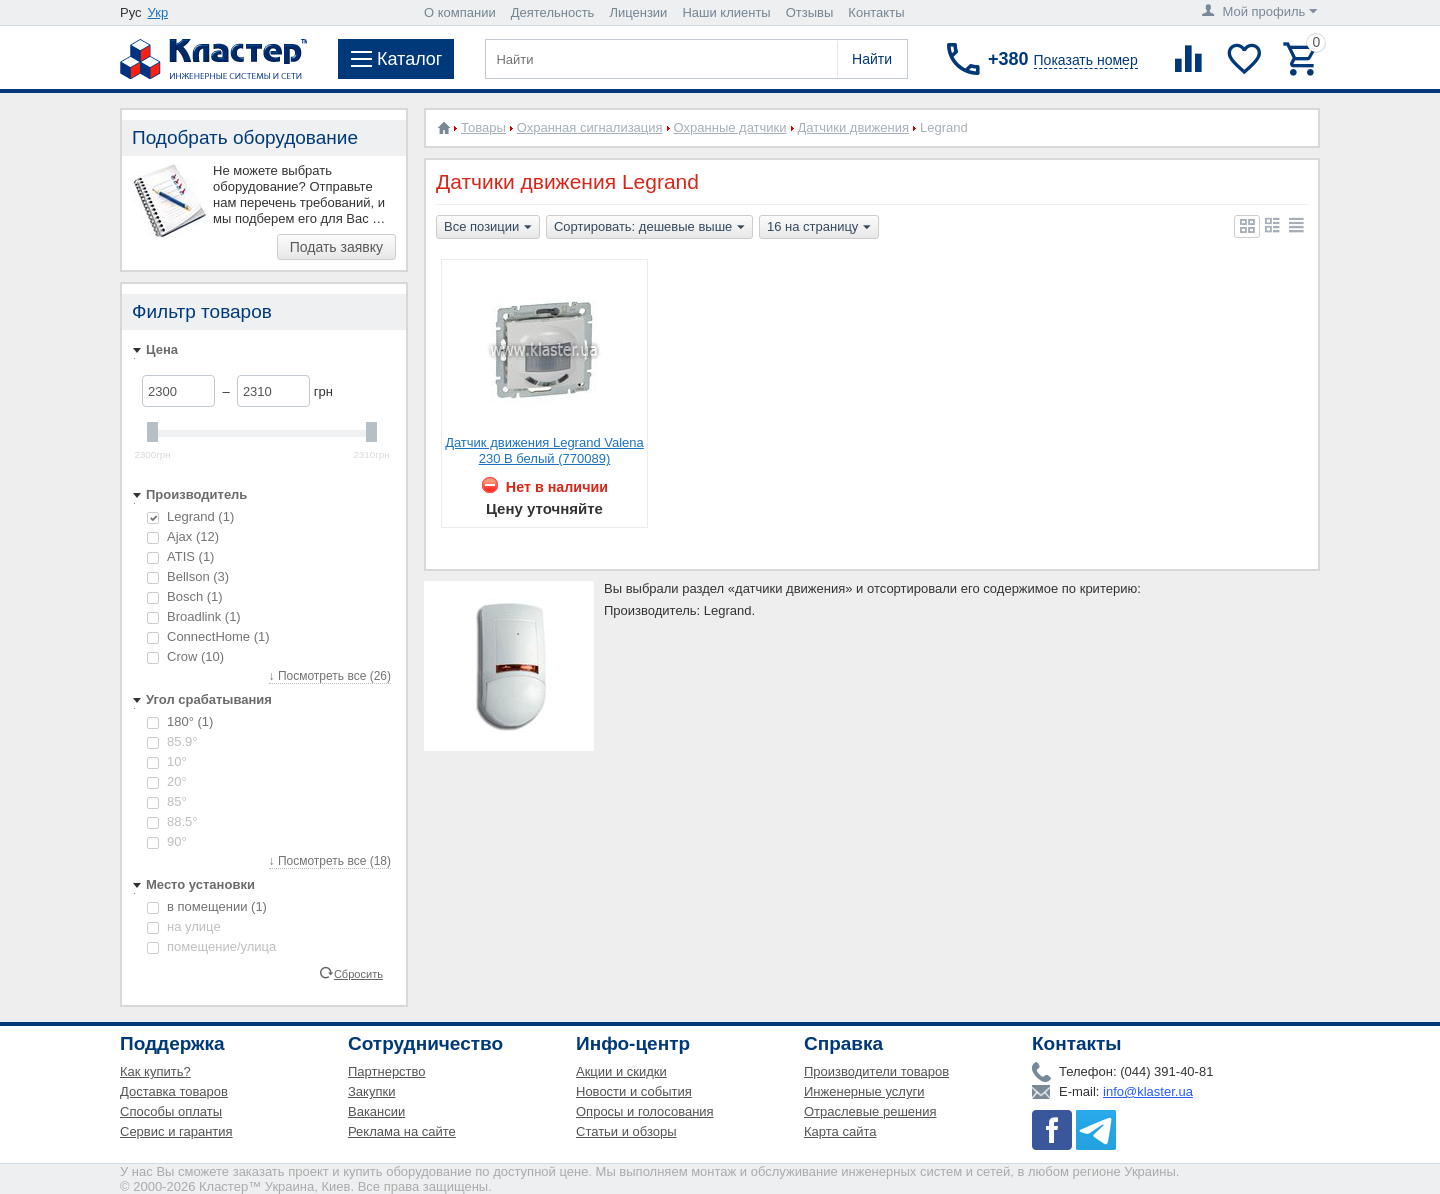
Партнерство (387, 1071)
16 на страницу (819, 228)
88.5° (172, 821)
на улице (184, 926)
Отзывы (810, 12)
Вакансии (376, 1111)
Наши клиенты (726, 12)
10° (167, 761)
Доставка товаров (174, 1091)
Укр (158, 12)
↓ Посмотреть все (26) (330, 676)
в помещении (207, 906)
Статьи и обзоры (626, 1131)
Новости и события (634, 1091)
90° (167, 841)
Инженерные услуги (864, 1091)
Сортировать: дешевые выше (649, 228)
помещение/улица (211, 946)
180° (180, 721)
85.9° (172, 741)
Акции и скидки (621, 1071)
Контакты (876, 12)
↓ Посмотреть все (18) (330, 861)
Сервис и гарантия (176, 1131)
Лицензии (638, 12)
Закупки (371, 1091)
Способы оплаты (171, 1111)
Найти (872, 59)
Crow (185, 656)
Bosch (185, 596)
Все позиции (488, 228)
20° (167, 781)
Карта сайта (840, 1131)
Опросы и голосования (645, 1111)
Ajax (183, 536)
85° (167, 801)
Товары (483, 127)
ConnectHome (208, 636)
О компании (460, 12)
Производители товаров (876, 1071)
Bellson (188, 576)
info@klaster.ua (1148, 1091)
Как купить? (155, 1071)
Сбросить (358, 973)
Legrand (190, 516)
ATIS (180, 556)
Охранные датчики (730, 127)
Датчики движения (853, 127)
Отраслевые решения (870, 1111)
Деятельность (553, 12)
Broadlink (194, 616)
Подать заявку (336, 247)
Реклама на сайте (402, 1131)
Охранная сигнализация (590, 127)
